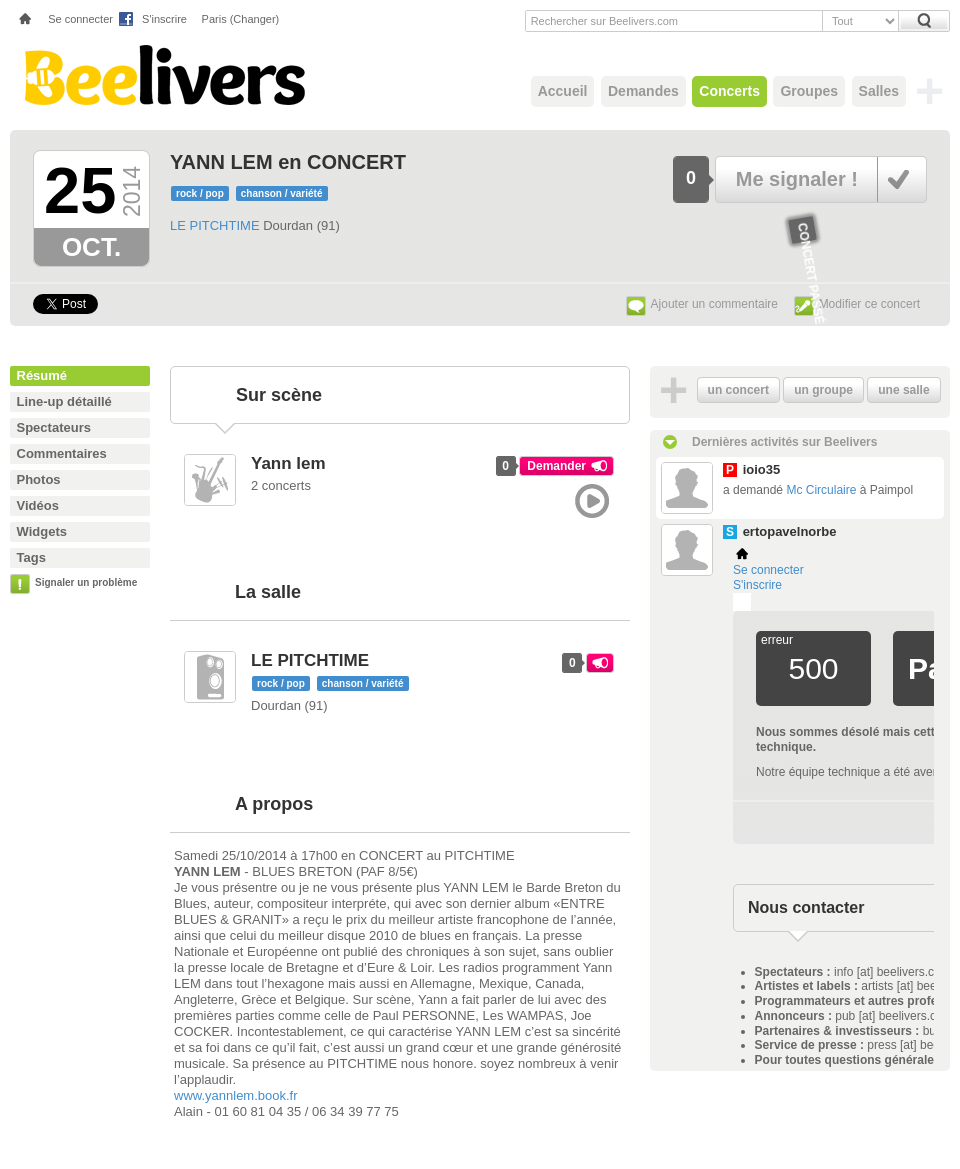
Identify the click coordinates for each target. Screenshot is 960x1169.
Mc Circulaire (821, 490)
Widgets (42, 531)
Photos (39, 479)
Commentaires (62, 453)
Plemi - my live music (742, 602)
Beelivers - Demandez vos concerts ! (162, 75)
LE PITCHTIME (215, 225)
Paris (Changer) (241, 19)
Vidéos (38, 505)
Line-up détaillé (64, 401)
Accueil (563, 91)
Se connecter (80, 19)
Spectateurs (54, 427)
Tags (31, 557)
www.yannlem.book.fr (236, 1095)
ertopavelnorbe (790, 531)
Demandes (643, 91)
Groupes (809, 91)
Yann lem (288, 463)
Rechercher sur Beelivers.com (604, 21)
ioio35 (762, 469)
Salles (879, 91)
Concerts (729, 91)
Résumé (42, 375)
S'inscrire (164, 19)
